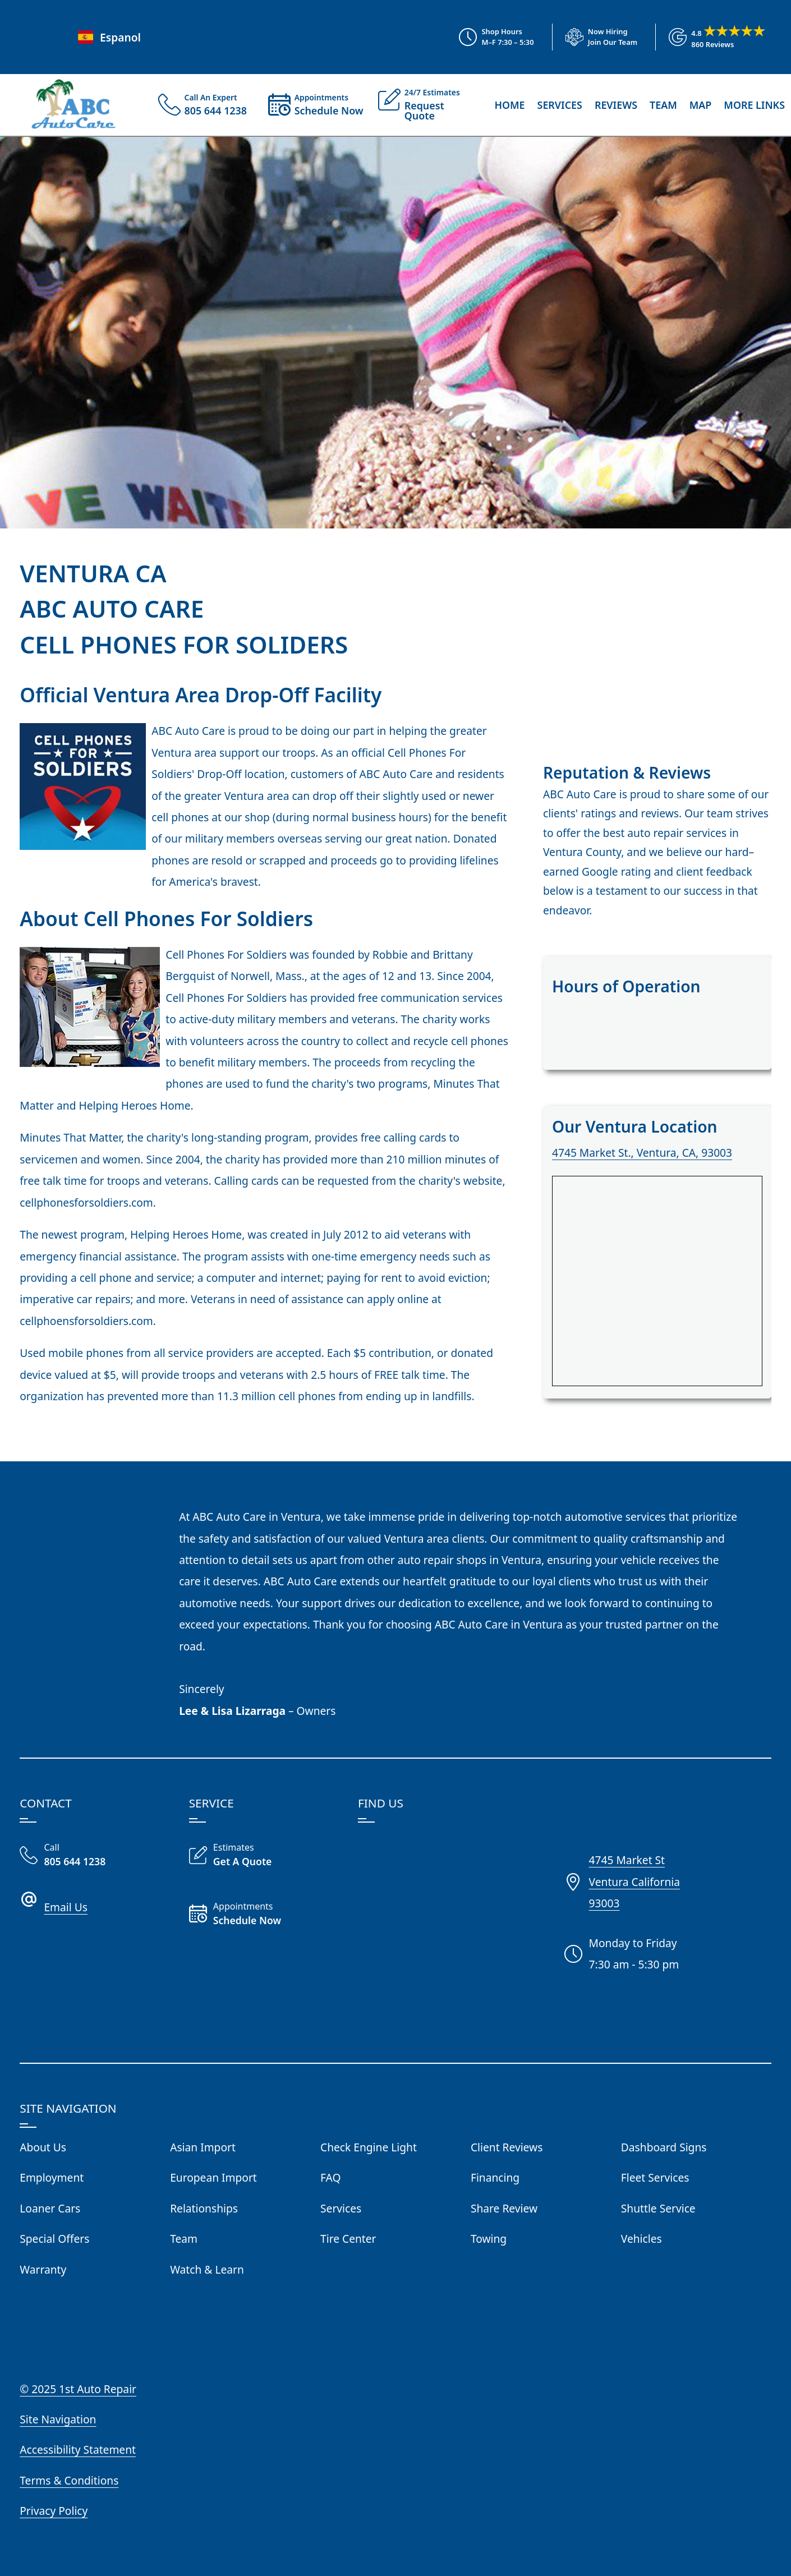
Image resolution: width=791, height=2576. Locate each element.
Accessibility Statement (78, 2449)
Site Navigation (58, 2419)
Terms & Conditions (69, 2480)
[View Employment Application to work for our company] (595, 37)
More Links (754, 105)
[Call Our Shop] (95, 1856)
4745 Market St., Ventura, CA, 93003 (642, 1152)
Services (559, 105)
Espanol (108, 37)
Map (700, 105)
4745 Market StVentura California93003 (634, 1881)
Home (509, 105)
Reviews (616, 105)
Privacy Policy (54, 2510)
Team (663, 105)
